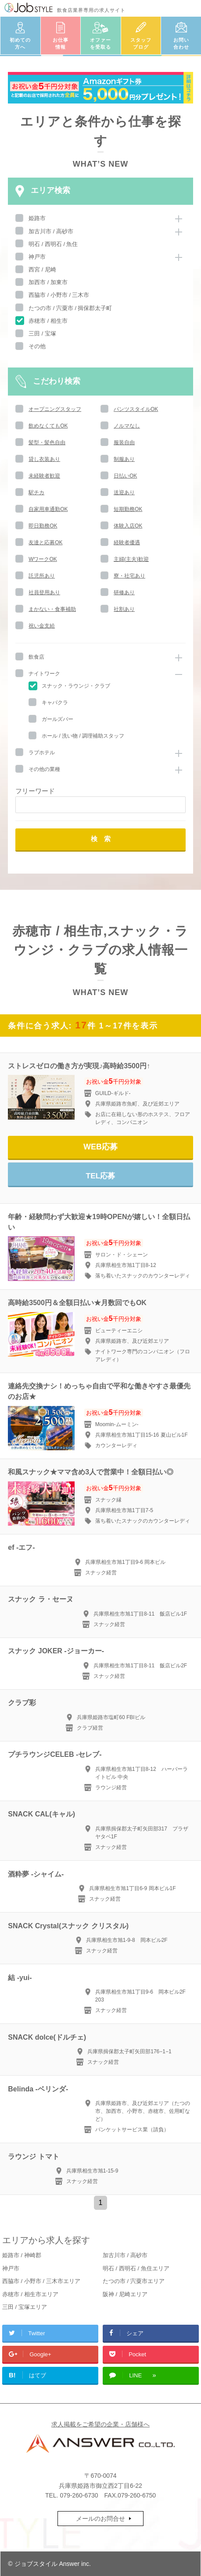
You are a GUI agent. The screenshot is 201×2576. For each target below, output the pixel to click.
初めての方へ (20, 43)
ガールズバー (57, 719)
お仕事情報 (60, 43)
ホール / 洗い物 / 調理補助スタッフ (83, 736)
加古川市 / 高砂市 (51, 231)
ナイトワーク (44, 674)
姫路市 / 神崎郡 (21, 2255)
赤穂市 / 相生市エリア (30, 2294)
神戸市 (37, 256)
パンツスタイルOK (136, 409)
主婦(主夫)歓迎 (131, 559)
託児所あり (42, 576)
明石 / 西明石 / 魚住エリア (136, 2268)
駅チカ (36, 492)
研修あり (124, 592)
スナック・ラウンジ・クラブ (76, 686)
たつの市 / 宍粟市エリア (134, 2281)
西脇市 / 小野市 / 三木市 (59, 295)
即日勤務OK (43, 526)
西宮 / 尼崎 (42, 269)
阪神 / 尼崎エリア (125, 2294)
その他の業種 (44, 769)
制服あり (124, 459)
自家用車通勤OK (48, 509)
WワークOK (43, 559)
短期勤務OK (128, 509)
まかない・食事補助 (52, 609)
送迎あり (124, 492)
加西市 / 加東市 (48, 282)
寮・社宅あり (129, 576)
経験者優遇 (127, 542)
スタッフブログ (140, 43)
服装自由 (124, 442)
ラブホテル (42, 752)
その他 (37, 346)
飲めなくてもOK (48, 426)
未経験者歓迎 (44, 476)
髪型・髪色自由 (47, 442)
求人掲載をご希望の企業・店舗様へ (100, 2424)
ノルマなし (127, 426)
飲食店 (36, 657)
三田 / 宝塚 (42, 333)
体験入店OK (128, 526)
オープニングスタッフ (55, 409)
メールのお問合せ (100, 2518)
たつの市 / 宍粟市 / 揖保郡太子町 (70, 308)
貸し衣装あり (44, 459)
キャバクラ (55, 702)
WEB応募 (100, 1146)
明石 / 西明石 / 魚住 (53, 244)
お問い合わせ (181, 43)
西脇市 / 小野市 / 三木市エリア (41, 2281)
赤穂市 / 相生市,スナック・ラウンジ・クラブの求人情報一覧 (100, 950)
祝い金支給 (42, 626)
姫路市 (37, 218)
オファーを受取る (100, 43)
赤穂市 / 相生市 (48, 321)
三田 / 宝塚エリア (24, 2307)
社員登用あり (44, 592)
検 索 (101, 838)
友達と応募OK (45, 542)
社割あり (124, 609)
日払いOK (125, 476)
